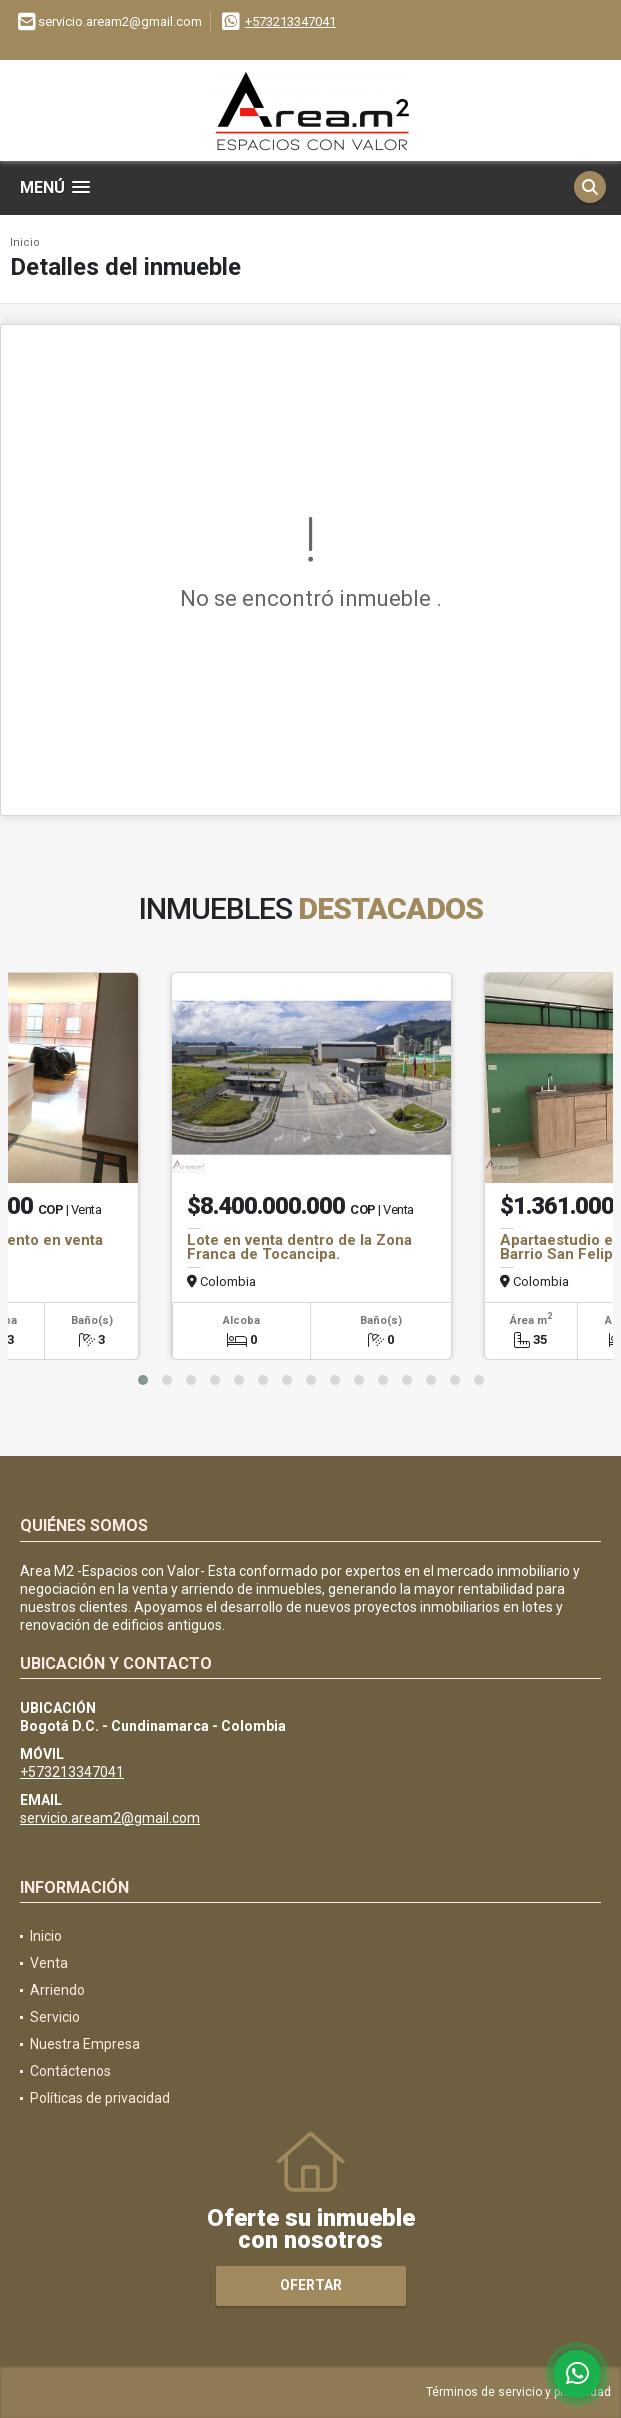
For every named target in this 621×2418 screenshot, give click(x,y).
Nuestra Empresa (85, 2044)
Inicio (25, 242)
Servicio (55, 2017)
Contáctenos (70, 2071)
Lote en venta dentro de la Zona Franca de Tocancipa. (299, 1247)
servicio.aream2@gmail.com (110, 1818)
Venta (49, 1963)
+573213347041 (290, 21)
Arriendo (57, 1990)
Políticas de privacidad (100, 2098)
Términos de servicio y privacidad (518, 2392)
